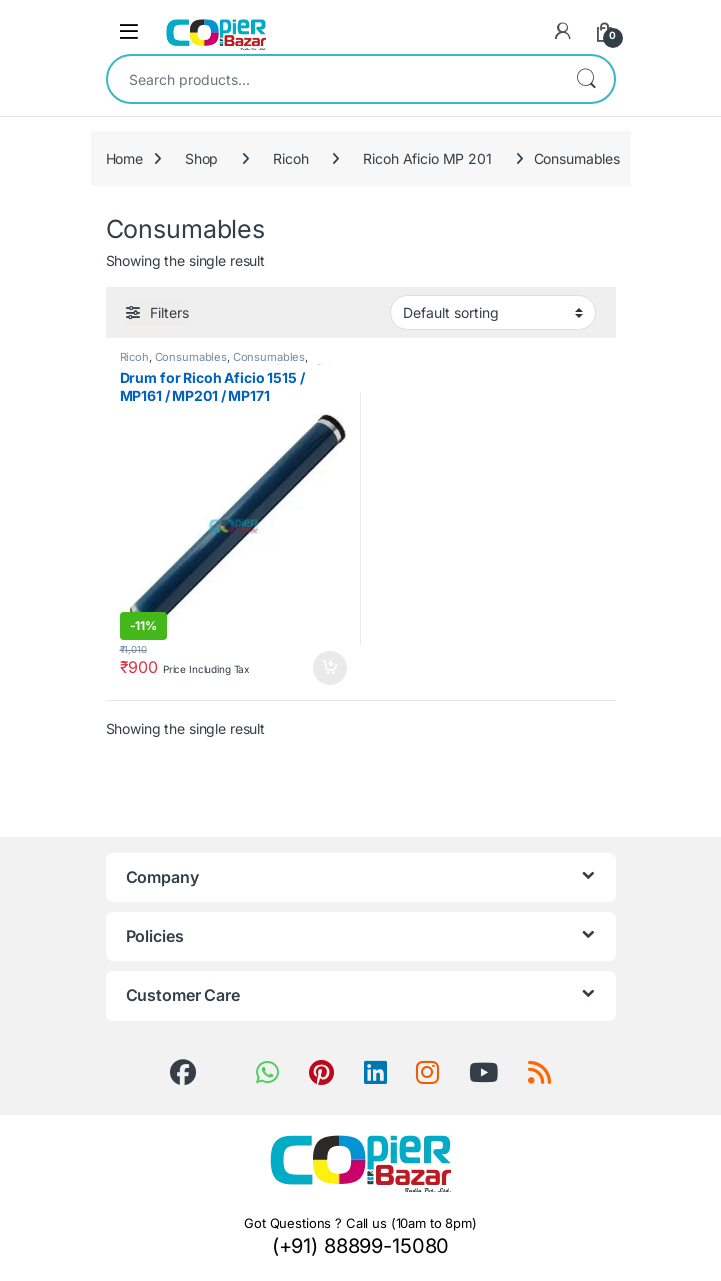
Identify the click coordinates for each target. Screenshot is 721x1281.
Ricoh (290, 158)
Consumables (191, 357)
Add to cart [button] (330, 668)
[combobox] (333, 79)
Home (124, 158)
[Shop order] (493, 312)
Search (586, 79)
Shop (201, 158)
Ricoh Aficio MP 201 (427, 158)
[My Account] (563, 31)
